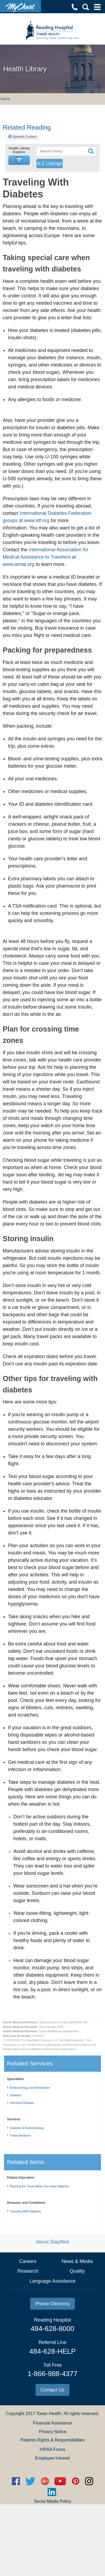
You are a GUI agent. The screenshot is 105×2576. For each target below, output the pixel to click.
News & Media (77, 2261)
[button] (19, 160)
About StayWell (52, 2242)
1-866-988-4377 (52, 2374)
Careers (27, 2261)
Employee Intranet (52, 2458)
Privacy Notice (52, 2431)
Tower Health (48, 2413)
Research (28, 2271)
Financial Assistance (52, 2423)
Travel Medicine (20, 2135)
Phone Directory (52, 2303)
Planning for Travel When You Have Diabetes (39, 2186)
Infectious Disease (22, 2102)
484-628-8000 (52, 2329)
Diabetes (15, 2095)
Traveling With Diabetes (25, 2211)
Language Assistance (52, 2281)
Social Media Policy (52, 2501)
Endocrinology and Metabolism (30, 2087)
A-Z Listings (49, 163)
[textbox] (61, 151)
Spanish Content (25, 137)
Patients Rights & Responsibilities (52, 2440)
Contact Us (52, 2390)
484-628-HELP (52, 2351)
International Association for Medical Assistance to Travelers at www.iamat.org (45, 557)
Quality (77, 2271)
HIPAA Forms (52, 2449)
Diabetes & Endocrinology (27, 2128)
